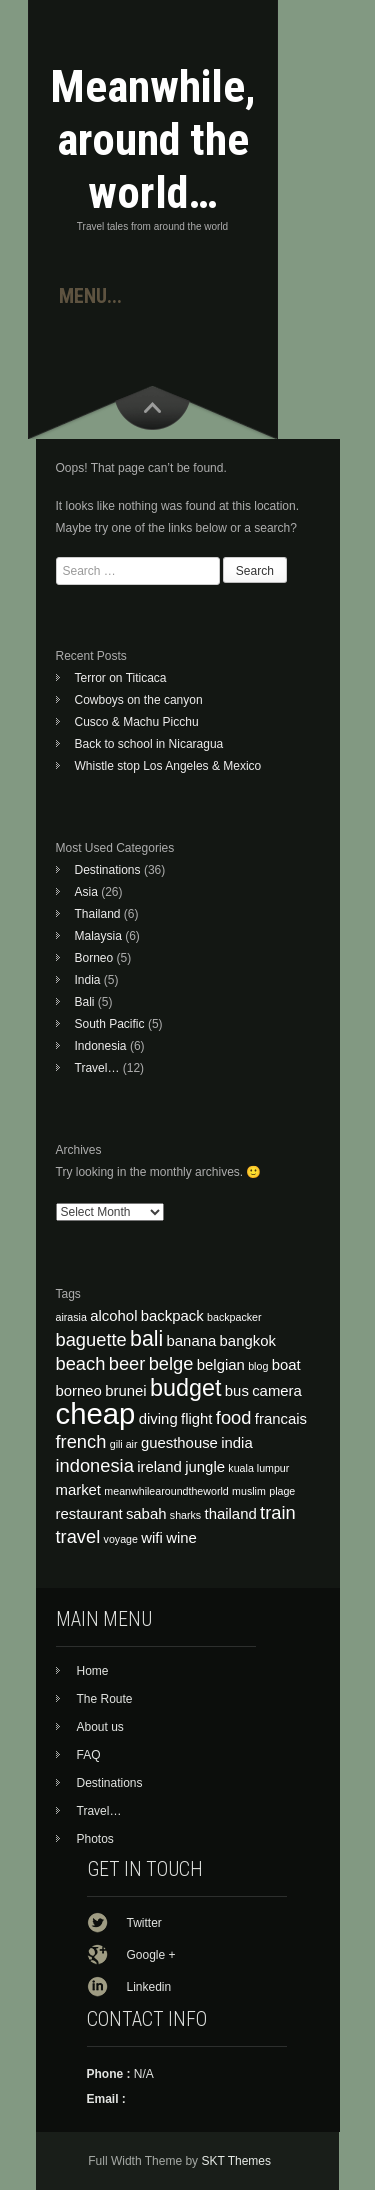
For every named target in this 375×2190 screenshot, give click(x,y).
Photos (95, 1839)
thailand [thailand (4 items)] (231, 1514)
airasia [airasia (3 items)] (71, 1317)
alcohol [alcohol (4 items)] (113, 1316)
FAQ (89, 1755)
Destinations (108, 870)
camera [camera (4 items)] (277, 1391)
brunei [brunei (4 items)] (125, 1391)
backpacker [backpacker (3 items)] (234, 1317)
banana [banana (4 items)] (192, 1341)
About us (100, 1727)
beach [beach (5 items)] (81, 1363)
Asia (86, 892)
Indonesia (101, 1046)
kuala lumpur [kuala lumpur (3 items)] (258, 1468)
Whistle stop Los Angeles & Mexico (168, 766)
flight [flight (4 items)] (196, 1419)
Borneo (94, 958)
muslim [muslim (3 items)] (249, 1491)
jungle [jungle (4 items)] (205, 1467)
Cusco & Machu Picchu (137, 722)
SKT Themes (236, 2161)
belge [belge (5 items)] (171, 1363)
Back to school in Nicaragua (149, 744)
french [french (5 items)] (81, 1441)
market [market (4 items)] (79, 1490)
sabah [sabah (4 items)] (146, 1514)
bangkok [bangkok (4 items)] (248, 1341)
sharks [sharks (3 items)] (185, 1515)
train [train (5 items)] (278, 1512)
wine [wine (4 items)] (181, 1538)
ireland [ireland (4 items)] (159, 1467)
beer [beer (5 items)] (127, 1363)
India (88, 980)
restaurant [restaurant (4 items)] (89, 1514)
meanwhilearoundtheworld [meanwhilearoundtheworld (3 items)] (166, 1491)
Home (93, 1671)
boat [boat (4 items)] (286, 1365)
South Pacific (110, 1024)
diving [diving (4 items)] (158, 1419)
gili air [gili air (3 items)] (124, 1444)
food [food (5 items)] (234, 1417)
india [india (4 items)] (236, 1443)
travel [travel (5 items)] (78, 1536)
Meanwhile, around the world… (153, 139)
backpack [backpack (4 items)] (172, 1316)
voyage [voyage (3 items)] (121, 1539)
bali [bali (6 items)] (146, 1339)
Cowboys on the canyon (139, 700)
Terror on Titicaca (121, 678)
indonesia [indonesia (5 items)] (95, 1465)
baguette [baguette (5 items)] (91, 1339)
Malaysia (98, 936)
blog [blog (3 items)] (258, 1366)
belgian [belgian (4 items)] (221, 1365)
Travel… (97, 1068)
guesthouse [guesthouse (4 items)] (179, 1443)
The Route (105, 1699)
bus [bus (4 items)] (237, 1391)
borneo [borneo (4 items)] (79, 1391)
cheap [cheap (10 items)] (96, 1413)
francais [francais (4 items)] (281, 1419)
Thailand (98, 914)
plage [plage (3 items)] (282, 1491)
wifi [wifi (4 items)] (152, 1538)
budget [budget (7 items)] (186, 1388)
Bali (85, 1002)
